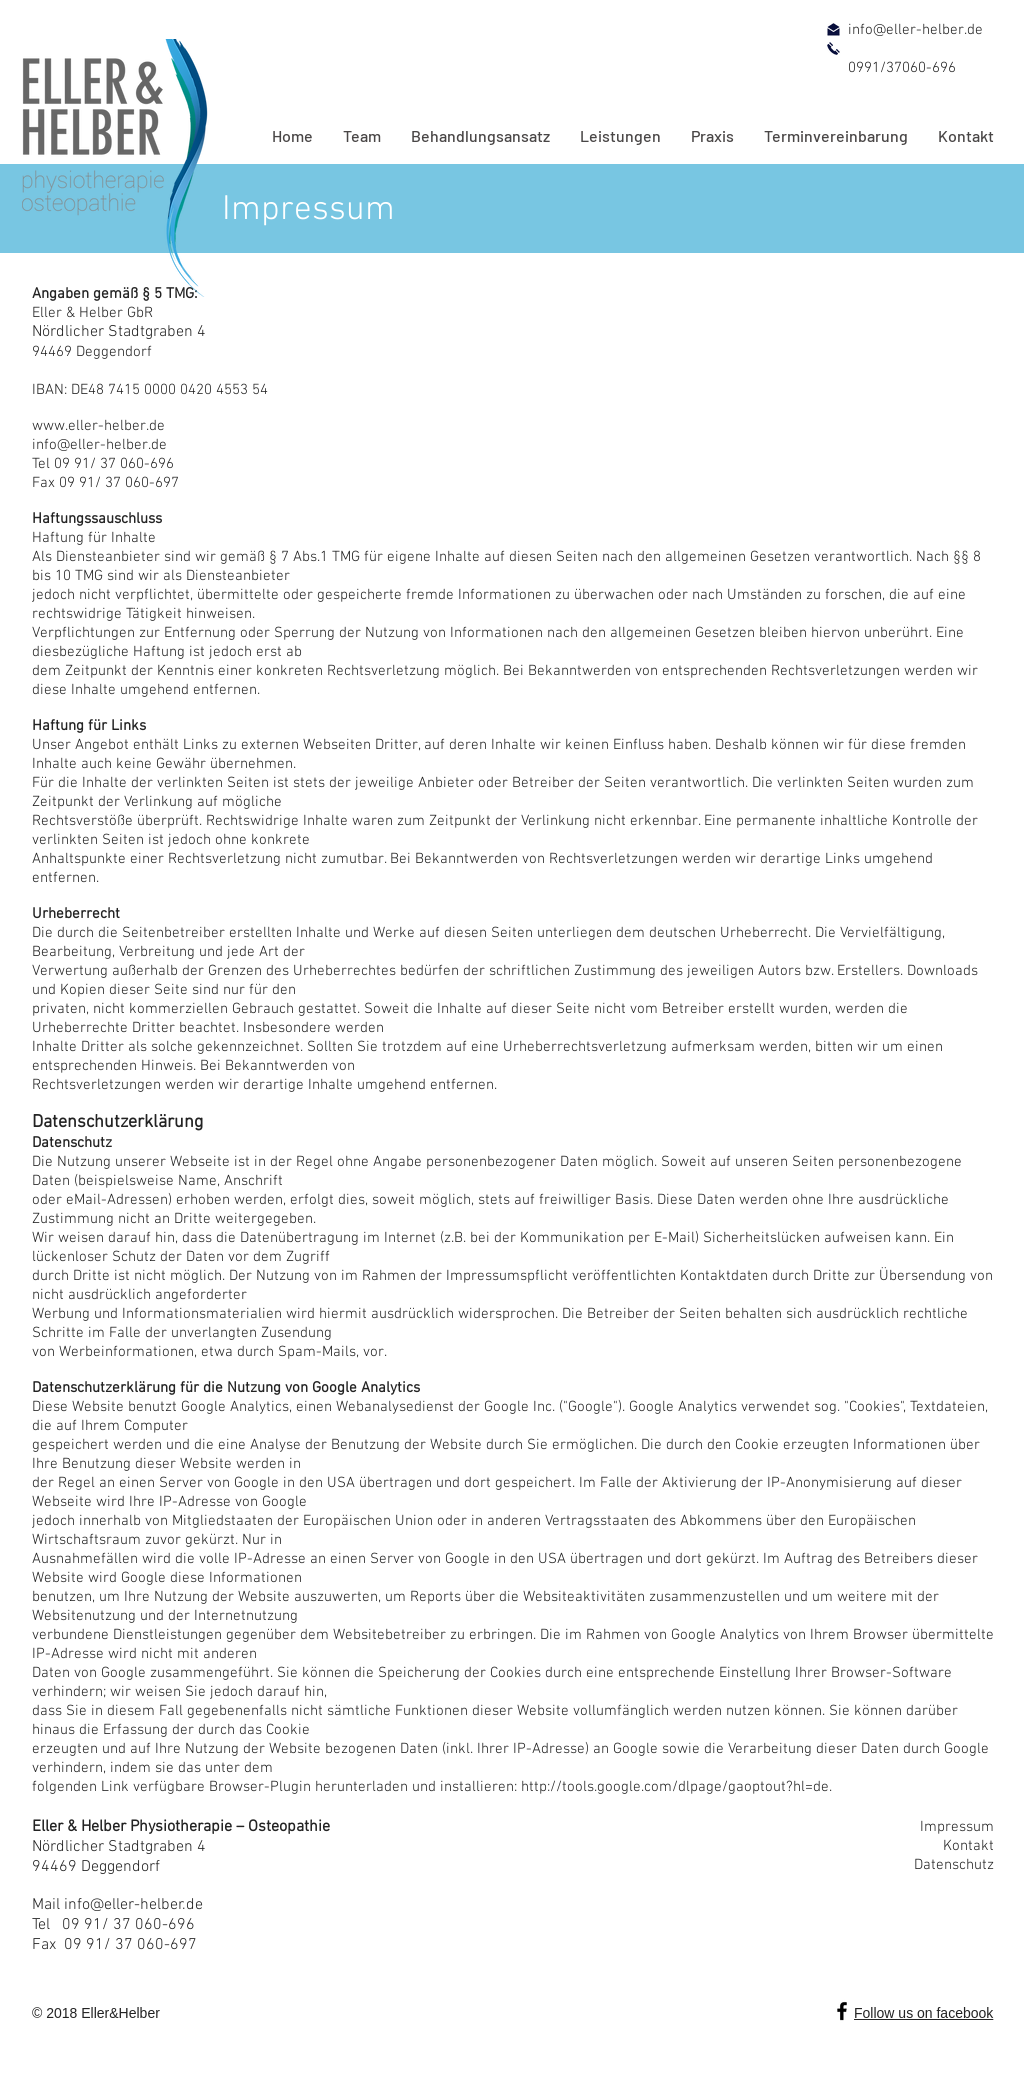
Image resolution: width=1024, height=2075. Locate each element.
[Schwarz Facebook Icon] (842, 2011)
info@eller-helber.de (133, 1905)
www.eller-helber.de (98, 426)
